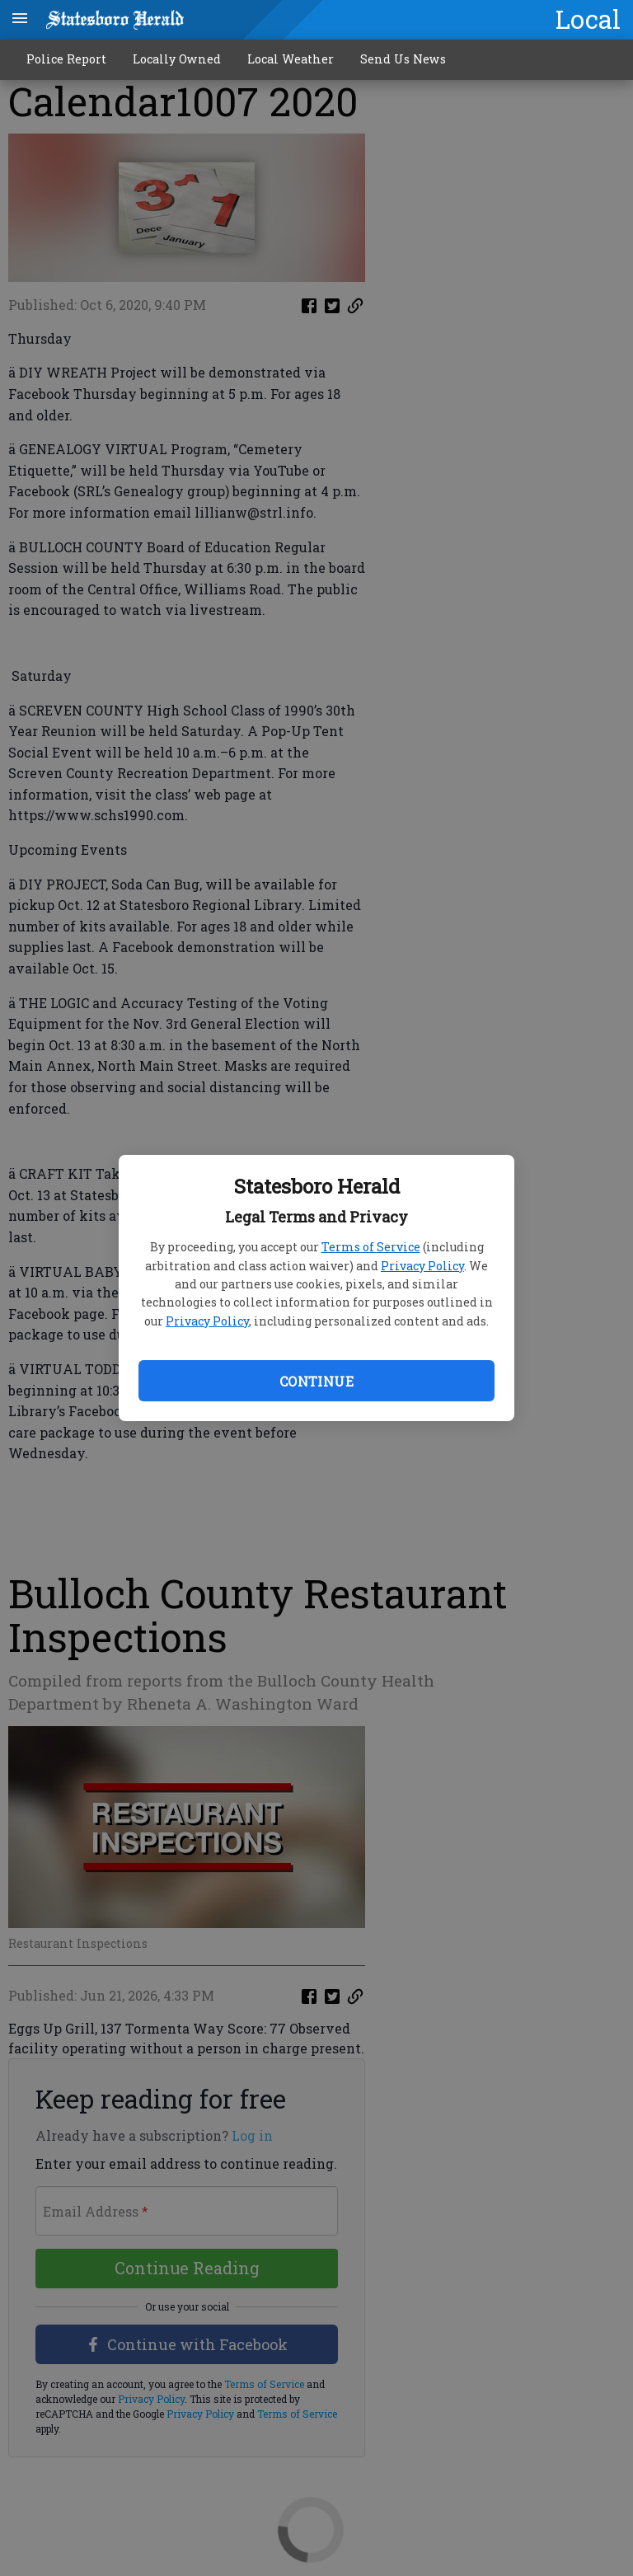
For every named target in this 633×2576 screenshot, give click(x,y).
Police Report (66, 59)
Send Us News (403, 59)
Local (588, 18)
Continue (316, 1381)
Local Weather (290, 59)
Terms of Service (370, 1247)
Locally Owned (177, 59)
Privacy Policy (422, 1266)
